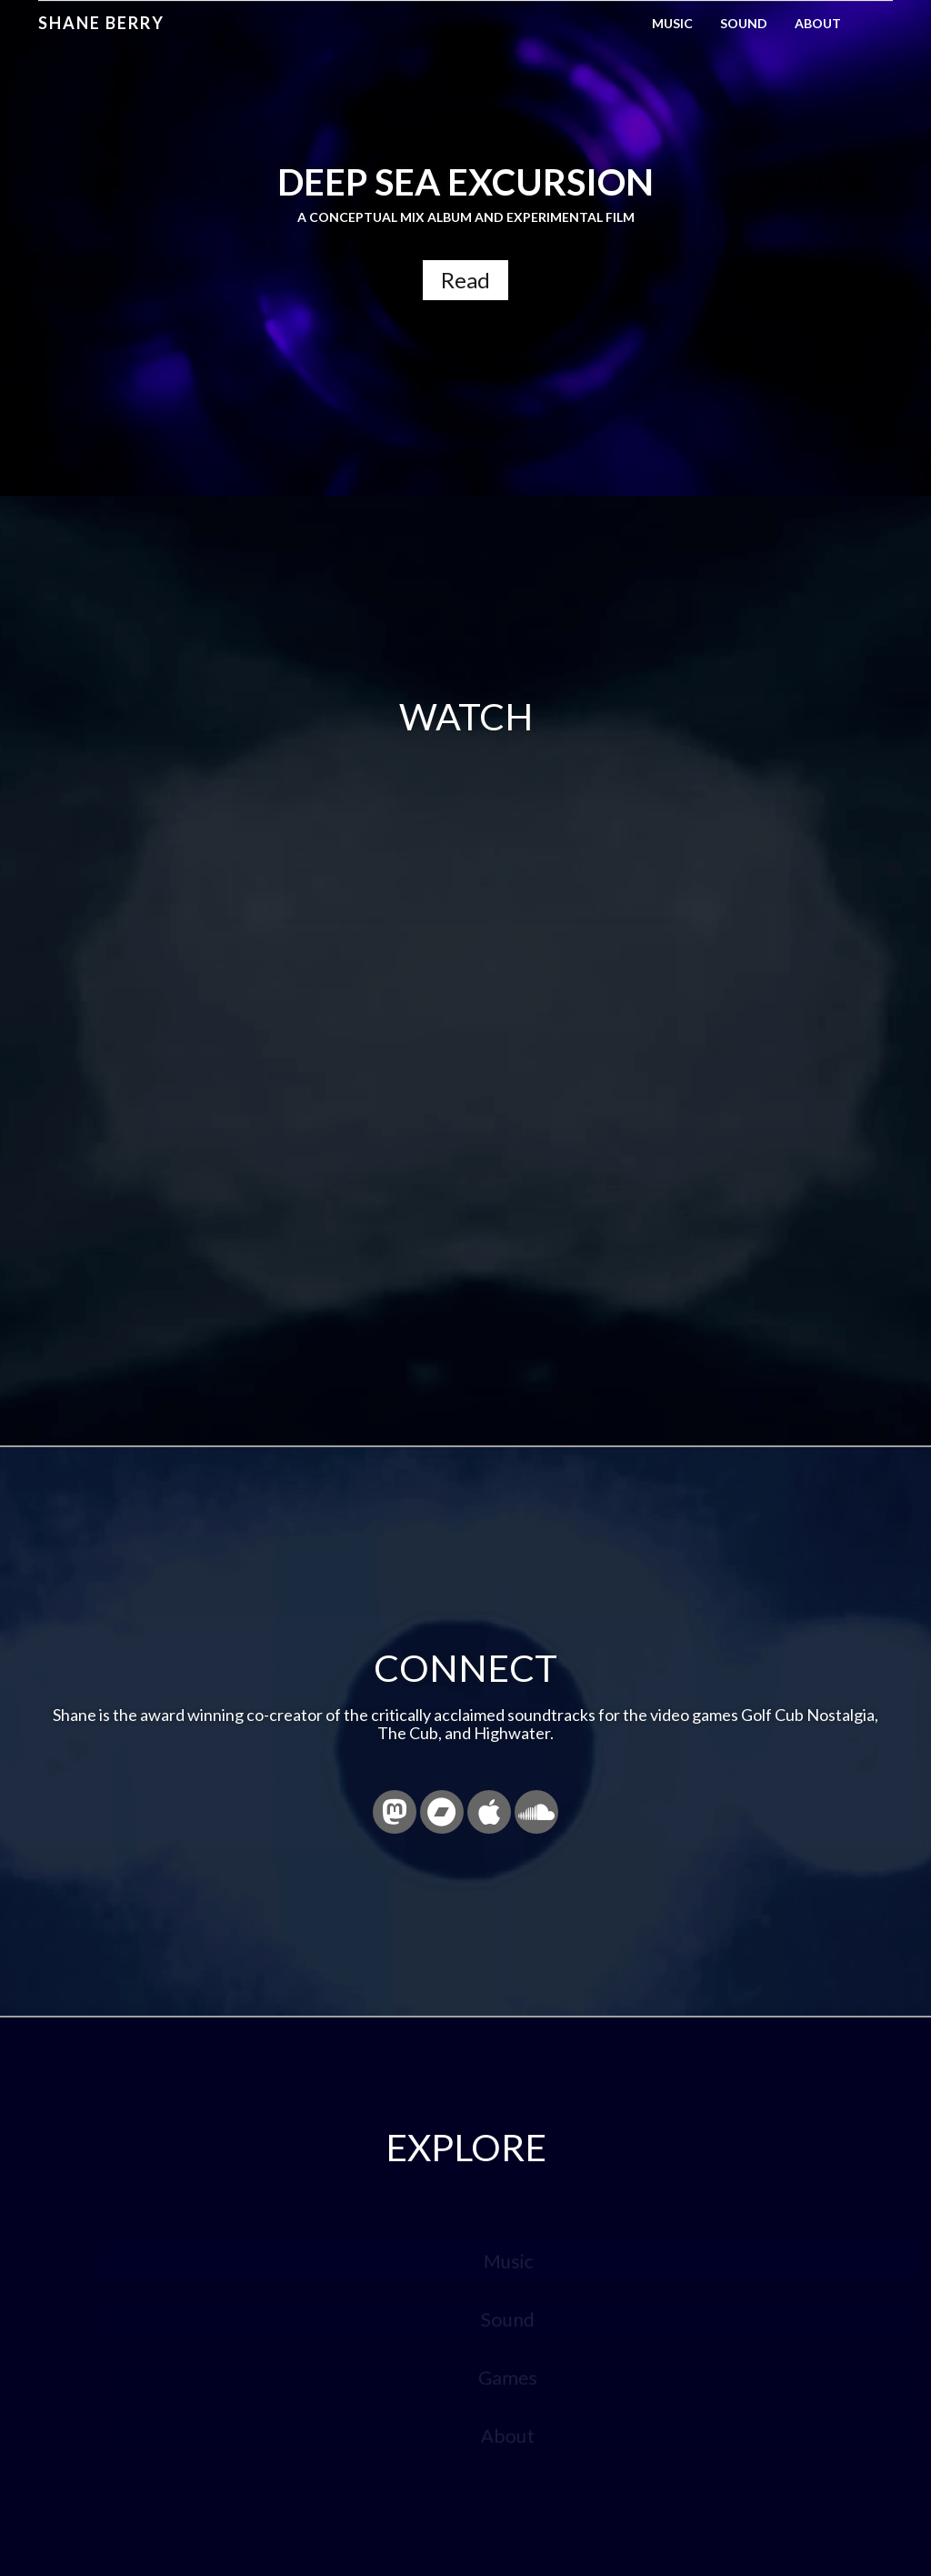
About (818, 23)
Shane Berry (101, 23)
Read (465, 280)
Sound (743, 23)
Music (672, 23)
